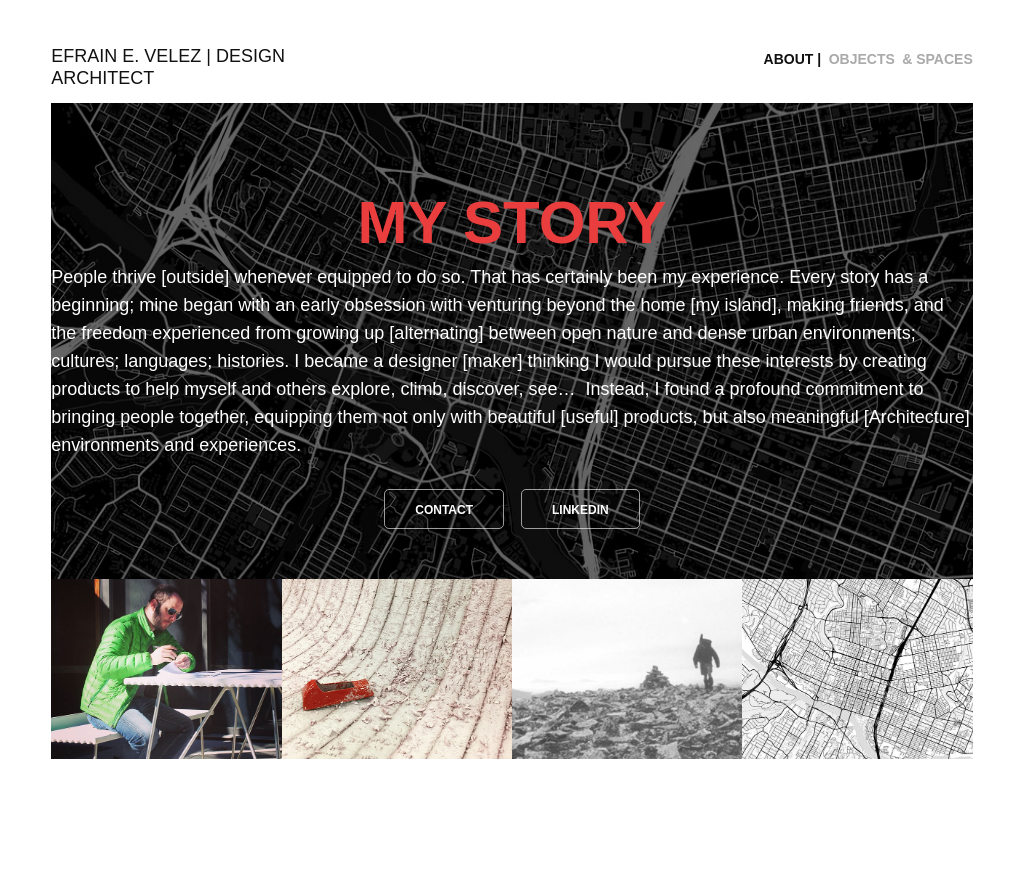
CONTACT (444, 510)
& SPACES (937, 59)
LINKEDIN (580, 510)
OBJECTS (862, 59)
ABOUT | (793, 59)
